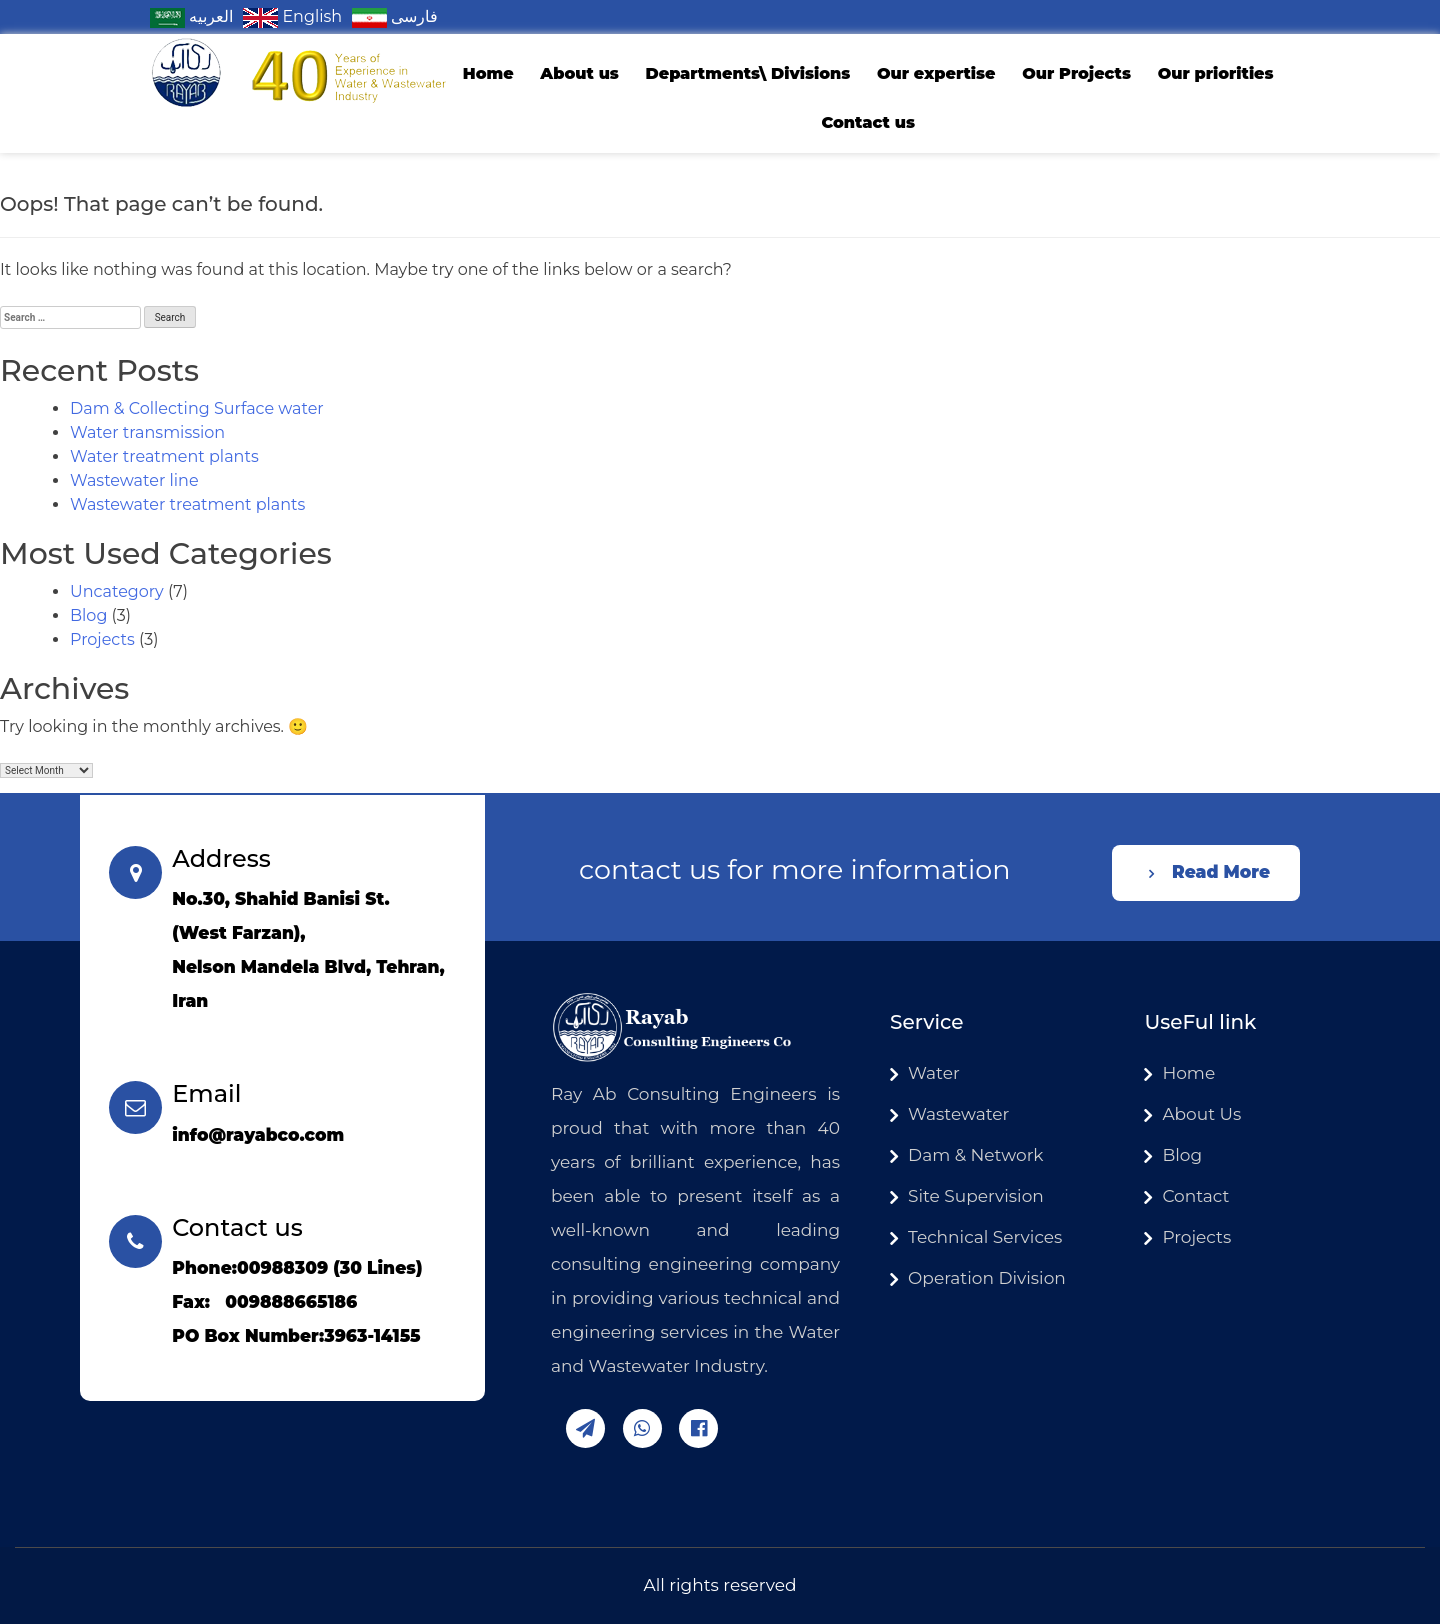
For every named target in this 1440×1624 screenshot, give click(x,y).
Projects (102, 639)
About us (579, 73)
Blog (88, 615)
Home (488, 73)
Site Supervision (976, 1196)
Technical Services (985, 1237)
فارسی (395, 16)
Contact (1195, 1196)
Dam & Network (975, 1155)
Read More (1221, 872)
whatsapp (642, 1428)
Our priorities (1216, 73)
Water (934, 1073)
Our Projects (1076, 73)
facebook (698, 1428)
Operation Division (987, 1278)
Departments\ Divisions (747, 73)
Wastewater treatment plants (187, 504)
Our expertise (936, 73)
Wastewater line (134, 480)
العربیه (191, 16)
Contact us (868, 122)
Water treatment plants (164, 456)
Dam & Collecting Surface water (197, 408)
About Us (1201, 1114)
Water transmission (147, 432)
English (292, 16)
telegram (585, 1428)
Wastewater (958, 1114)
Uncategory (117, 591)
